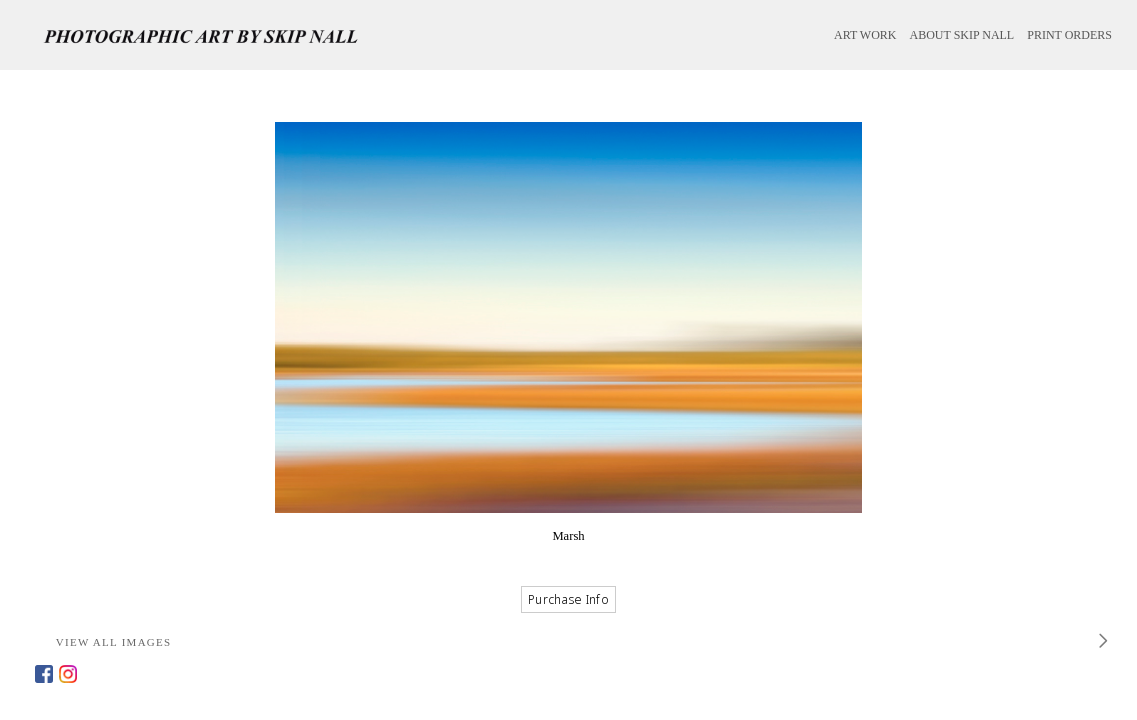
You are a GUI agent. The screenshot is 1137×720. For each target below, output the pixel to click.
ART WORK (865, 35)
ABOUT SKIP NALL (962, 35)
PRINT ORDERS (1069, 35)
